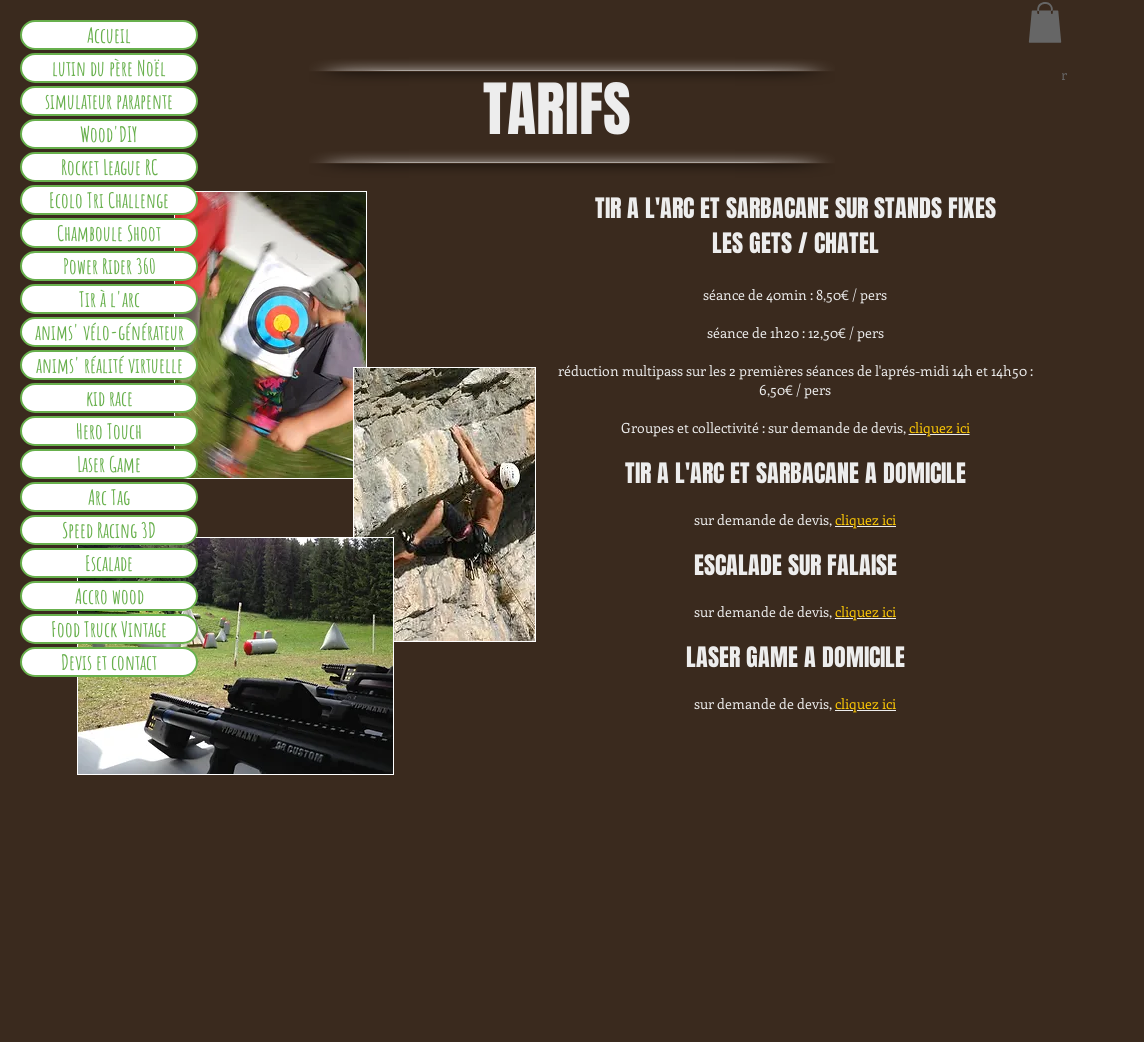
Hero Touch (109, 431)
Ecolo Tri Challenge (109, 200)
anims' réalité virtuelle (109, 365)
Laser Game (109, 464)
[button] (1045, 22)
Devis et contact (109, 662)
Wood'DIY (109, 134)
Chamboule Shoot (109, 233)
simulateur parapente (109, 101)
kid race (109, 398)
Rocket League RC (109, 167)
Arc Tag (109, 497)
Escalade (109, 563)
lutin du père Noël (109, 68)
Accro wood (109, 596)
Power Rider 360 (109, 266)
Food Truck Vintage (109, 629)
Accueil (109, 35)
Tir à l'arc (109, 299)
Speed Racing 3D (109, 530)
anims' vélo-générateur (109, 332)
